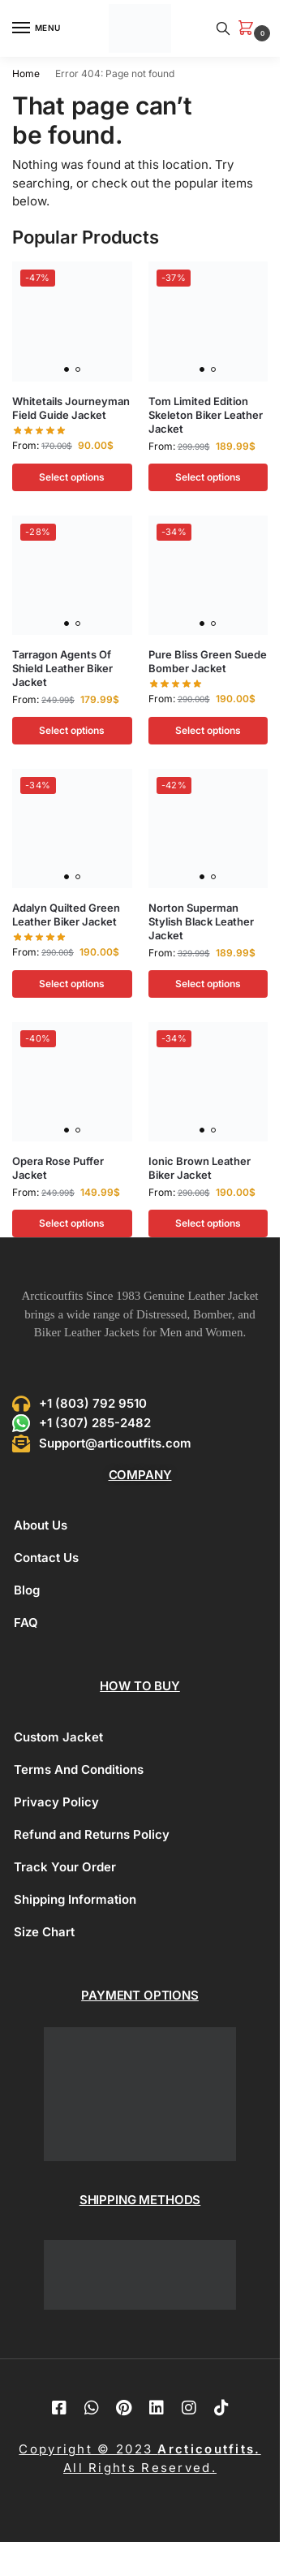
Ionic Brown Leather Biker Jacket (199, 1167)
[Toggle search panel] (223, 28)
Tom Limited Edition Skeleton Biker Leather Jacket (205, 415)
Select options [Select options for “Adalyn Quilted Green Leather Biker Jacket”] (72, 983)
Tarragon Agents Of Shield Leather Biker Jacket (62, 668)
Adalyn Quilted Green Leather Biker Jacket (66, 914)
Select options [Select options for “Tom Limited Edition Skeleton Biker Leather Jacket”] (208, 477)
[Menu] (36, 28)
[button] (249, 29)
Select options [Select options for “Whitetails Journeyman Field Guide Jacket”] (72, 477)
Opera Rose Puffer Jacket (58, 1167)
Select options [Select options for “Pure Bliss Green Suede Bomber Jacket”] (208, 730)
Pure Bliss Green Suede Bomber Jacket (207, 661)
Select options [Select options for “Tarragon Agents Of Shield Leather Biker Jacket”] (72, 730)
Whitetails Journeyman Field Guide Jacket (71, 408)
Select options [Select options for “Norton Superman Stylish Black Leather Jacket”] (208, 983)
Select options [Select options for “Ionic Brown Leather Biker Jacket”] (208, 1223)
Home (26, 73)
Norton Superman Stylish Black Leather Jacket (201, 921)
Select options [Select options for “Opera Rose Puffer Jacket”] (72, 1223)
